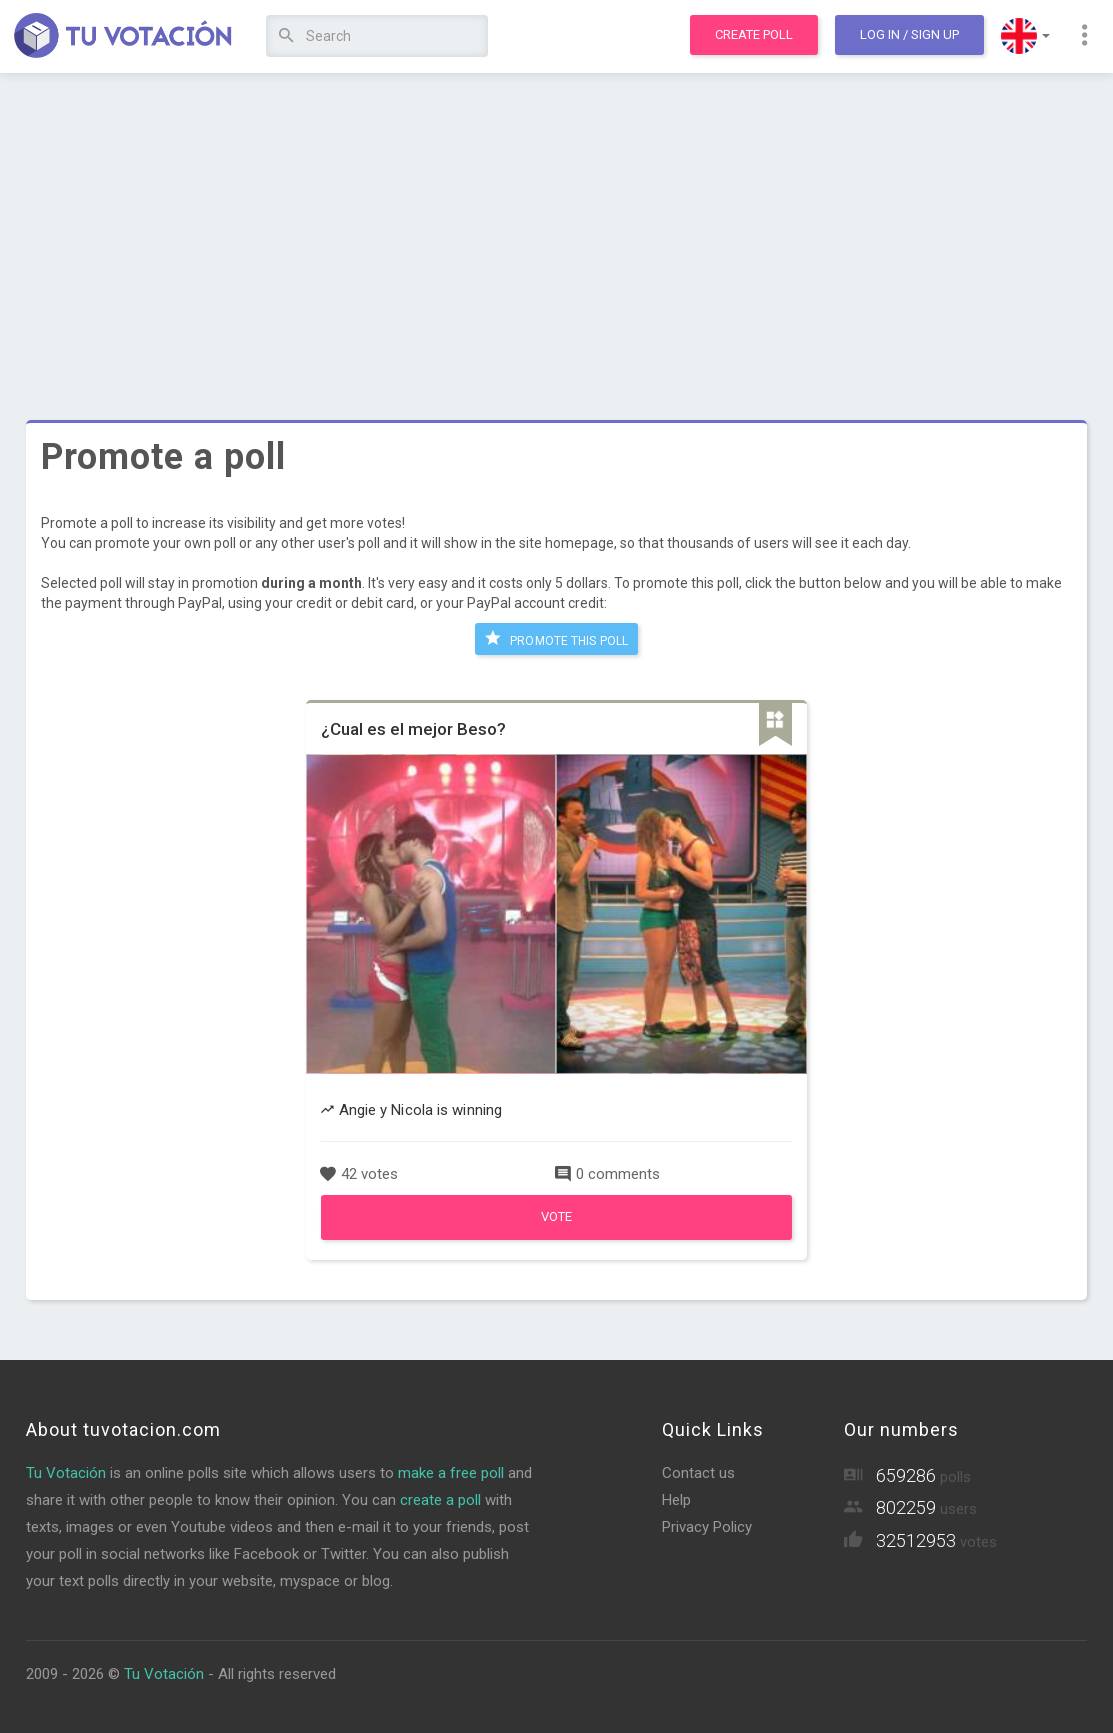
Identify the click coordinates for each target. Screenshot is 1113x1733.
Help (676, 1500)
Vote (556, 1216)
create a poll (440, 1500)
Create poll (754, 34)
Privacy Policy (707, 1527)
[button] (1025, 36)
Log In (909, 34)
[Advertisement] (556, 235)
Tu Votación (66, 1473)
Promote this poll (556, 638)
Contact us (698, 1473)
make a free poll (451, 1473)
